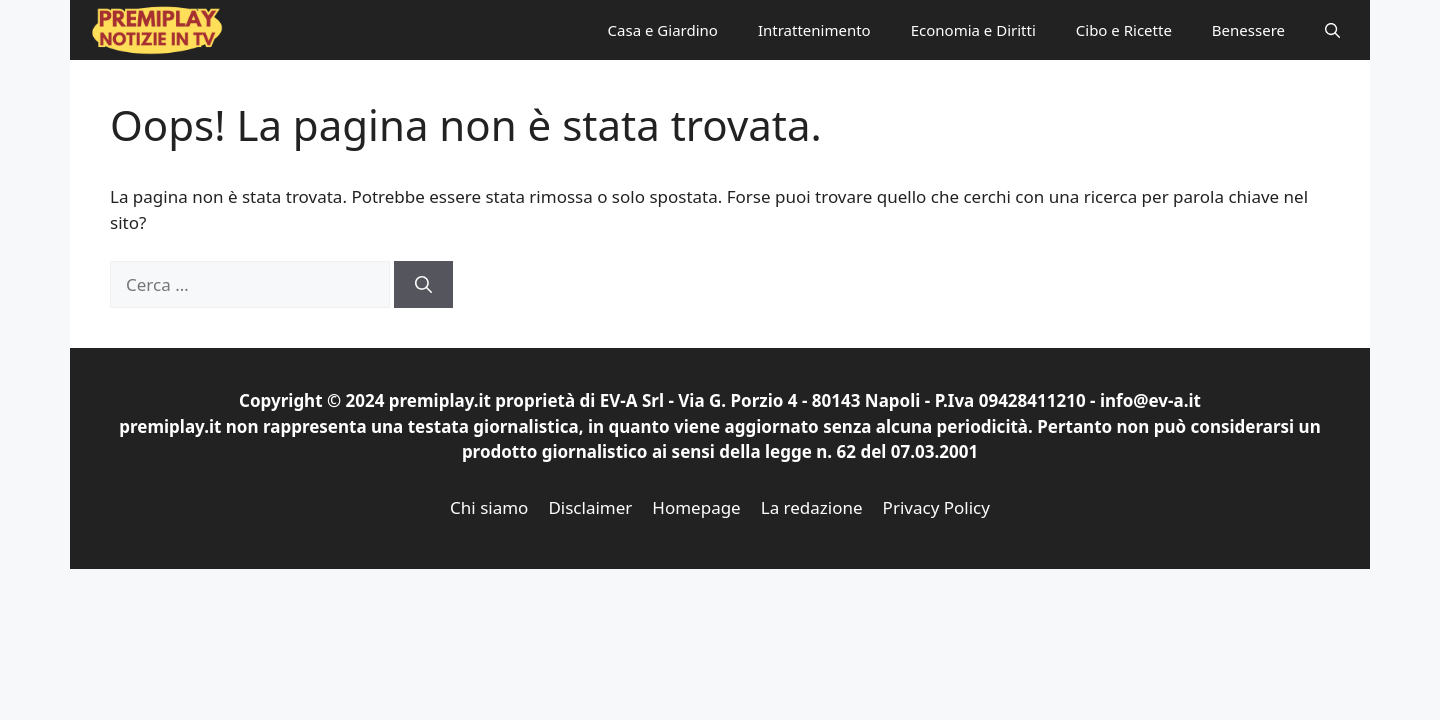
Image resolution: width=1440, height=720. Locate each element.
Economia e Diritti (973, 30)
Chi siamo (489, 507)
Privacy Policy (936, 507)
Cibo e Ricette (1124, 30)
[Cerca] (423, 285)
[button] (1332, 30)
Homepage (696, 507)
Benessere (1248, 30)
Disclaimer (590, 507)
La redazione (812, 507)
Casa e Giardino (663, 30)
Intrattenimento (814, 30)
